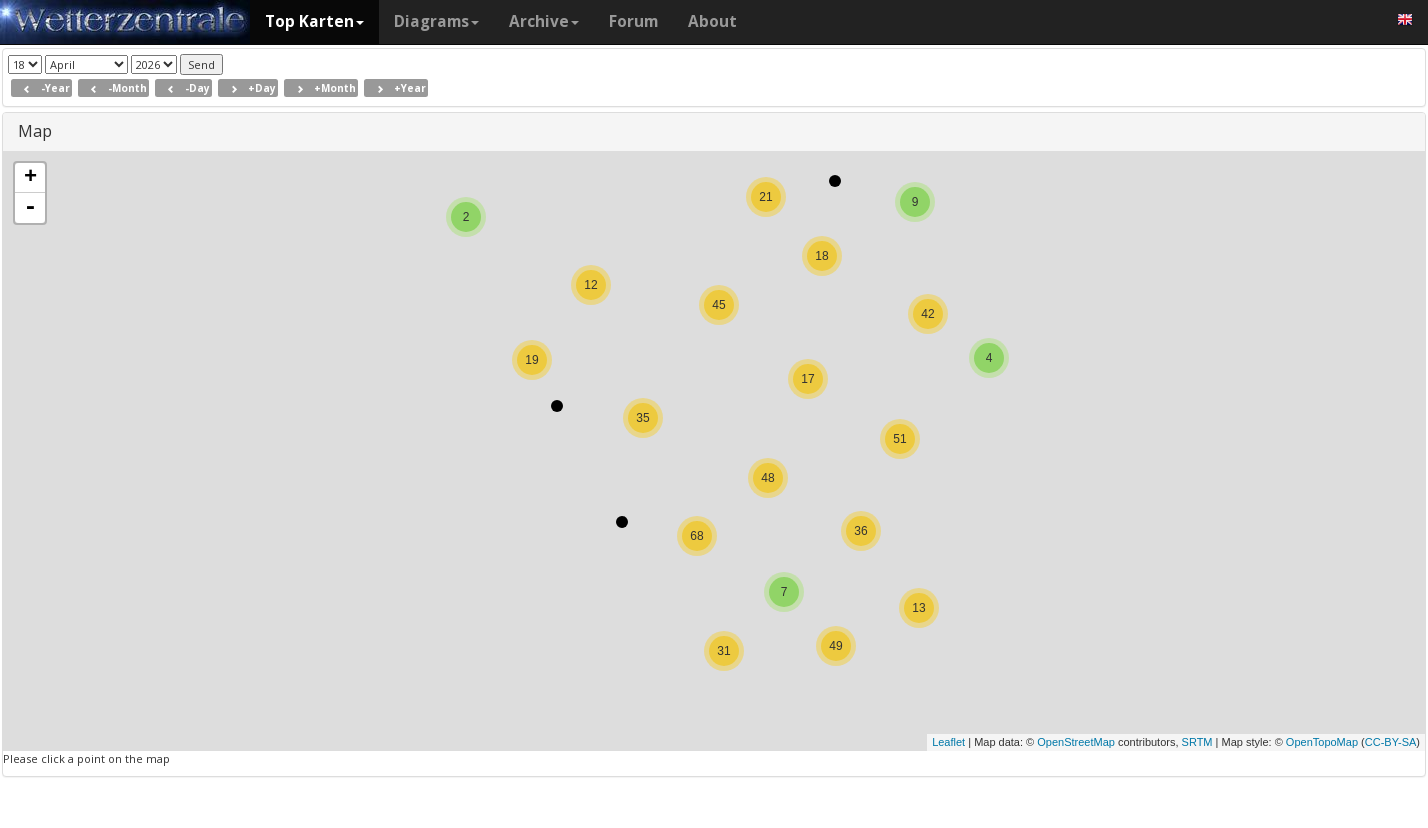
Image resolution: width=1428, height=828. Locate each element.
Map (35, 131)
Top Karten (314, 21)
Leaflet (948, 742)
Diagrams (436, 21)
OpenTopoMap (1322, 742)
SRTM (1197, 742)
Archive (544, 21)
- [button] (30, 208)
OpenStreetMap (1076, 742)
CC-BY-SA (1391, 742)
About (712, 21)
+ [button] (30, 178)
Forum (633, 21)
